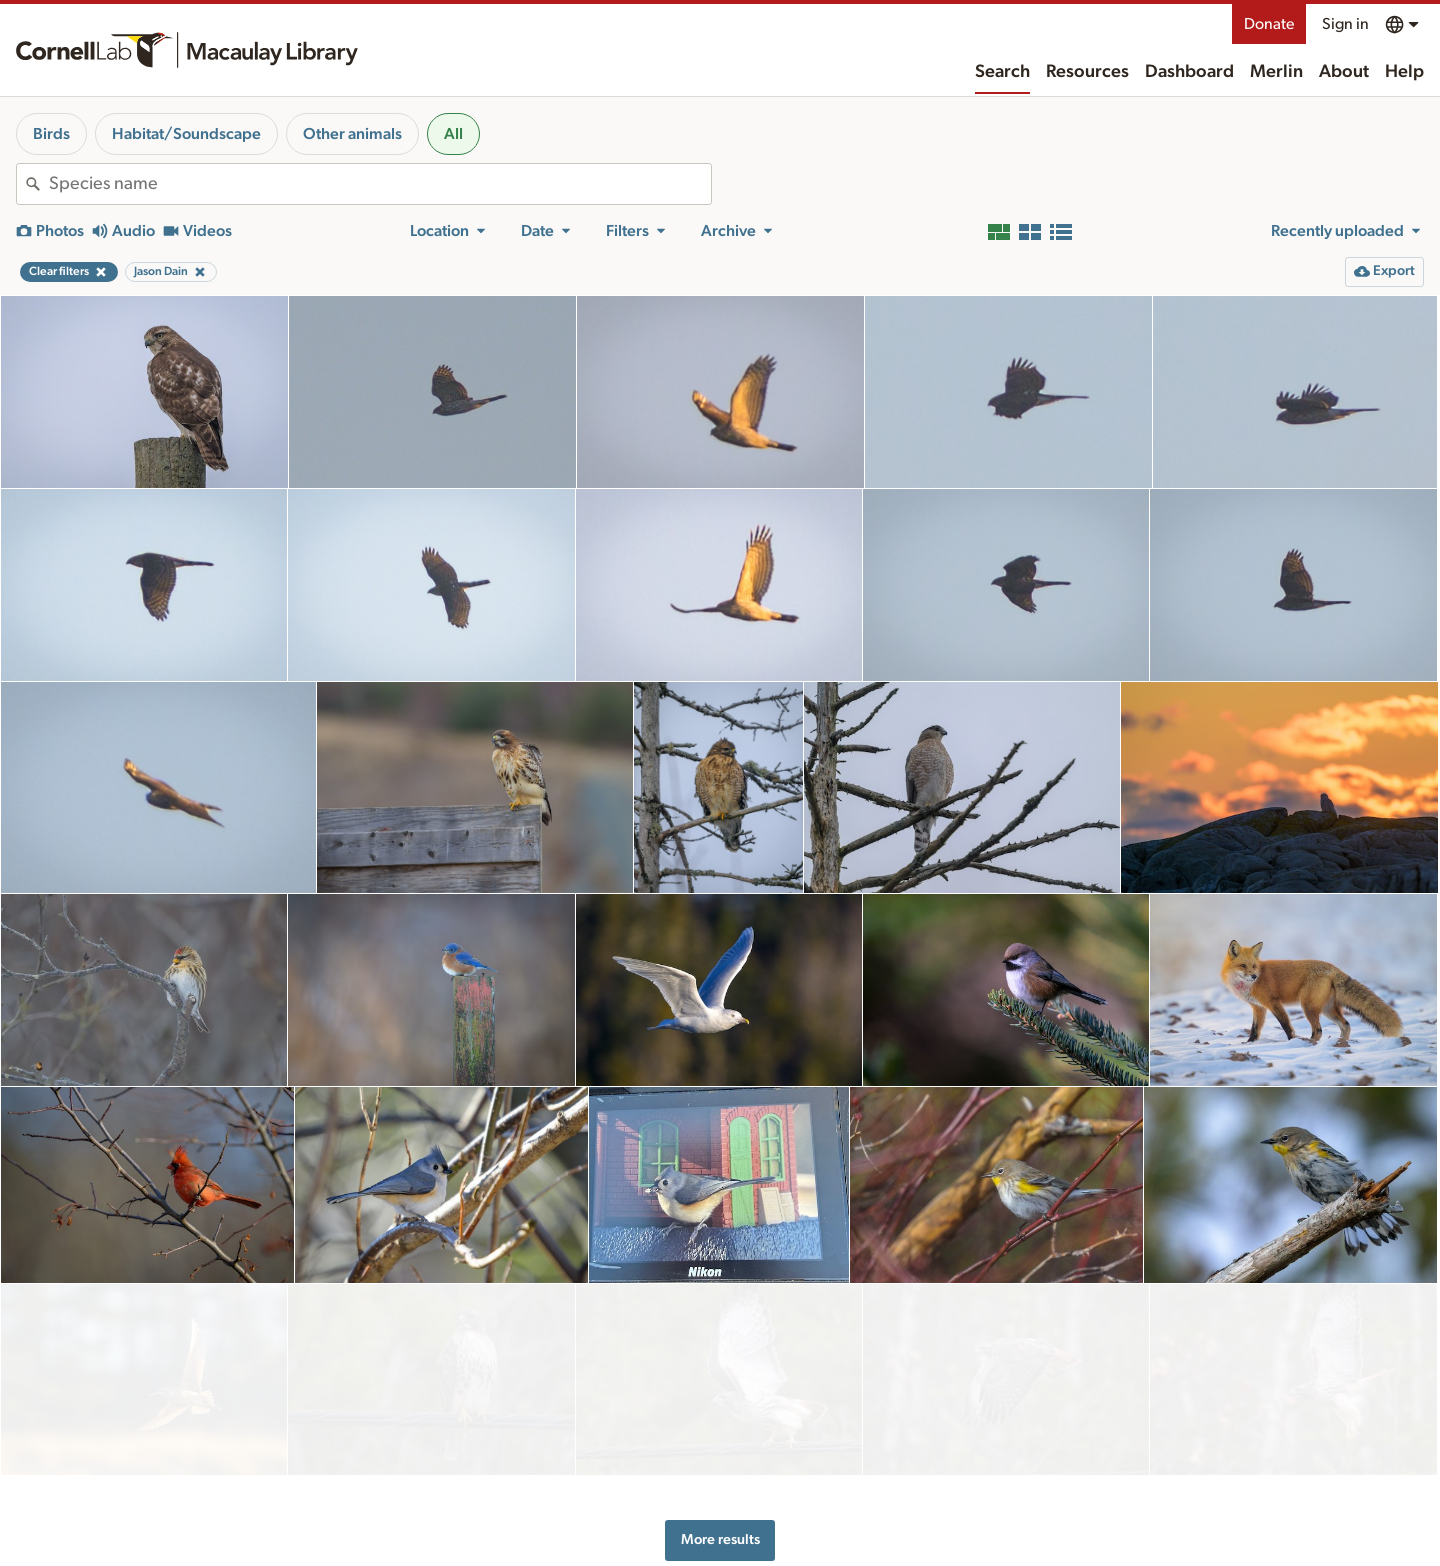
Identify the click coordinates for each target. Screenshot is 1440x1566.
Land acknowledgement (1061, 1548)
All (453, 134)
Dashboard (1189, 72)
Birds (51, 134)
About (1344, 72)
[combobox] (380, 184)
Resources (1087, 72)
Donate (1269, 24)
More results (720, 1443)
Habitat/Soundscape (186, 134)
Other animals (352, 134)
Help (1404, 72)
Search (1002, 72)
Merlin (1276, 72)
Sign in (1345, 24)
